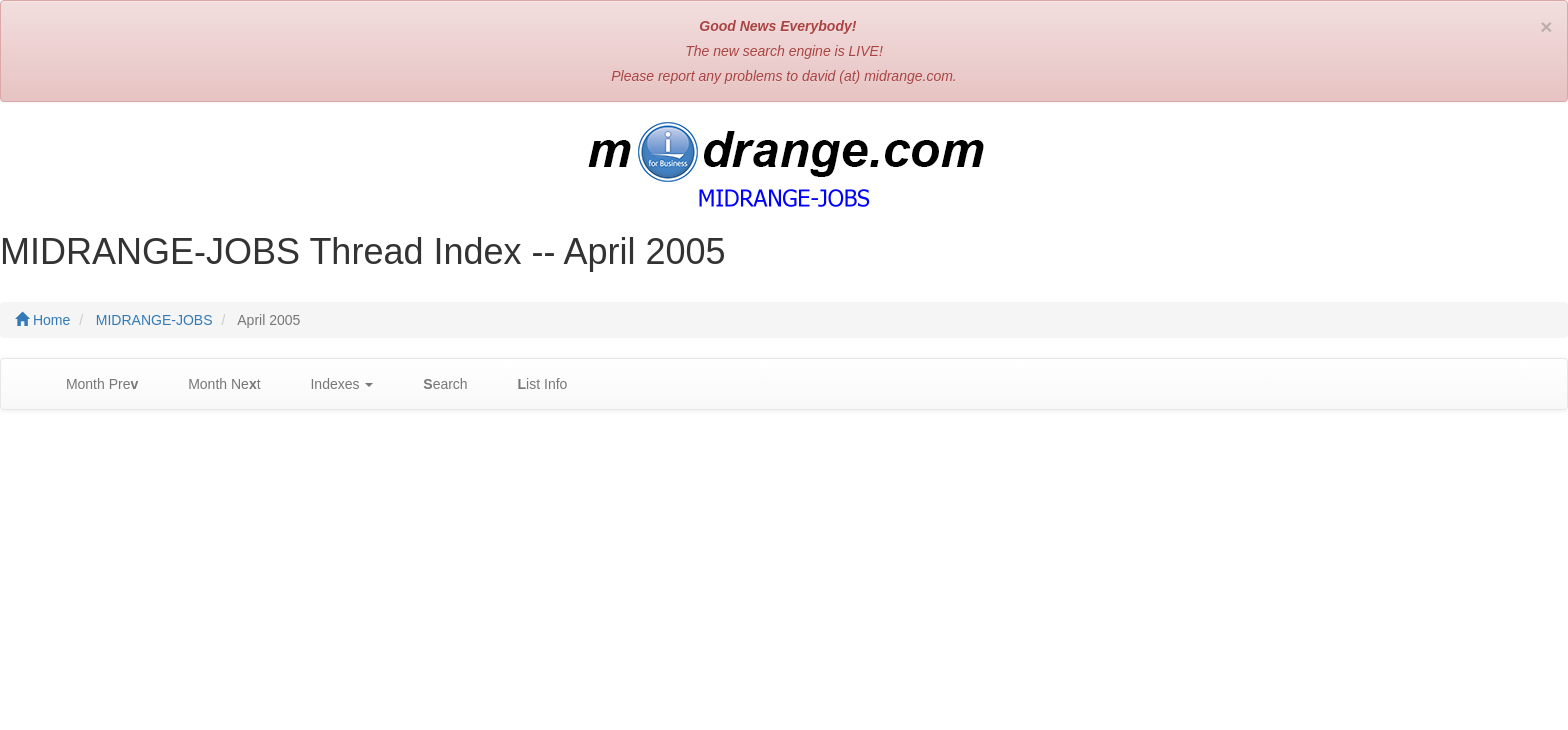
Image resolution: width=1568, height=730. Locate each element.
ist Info (533, 384)
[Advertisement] (784, 570)
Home (42, 320)
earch (435, 384)
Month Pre (92, 384)
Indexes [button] (332, 384)
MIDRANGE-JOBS (154, 320)
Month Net (214, 384)
